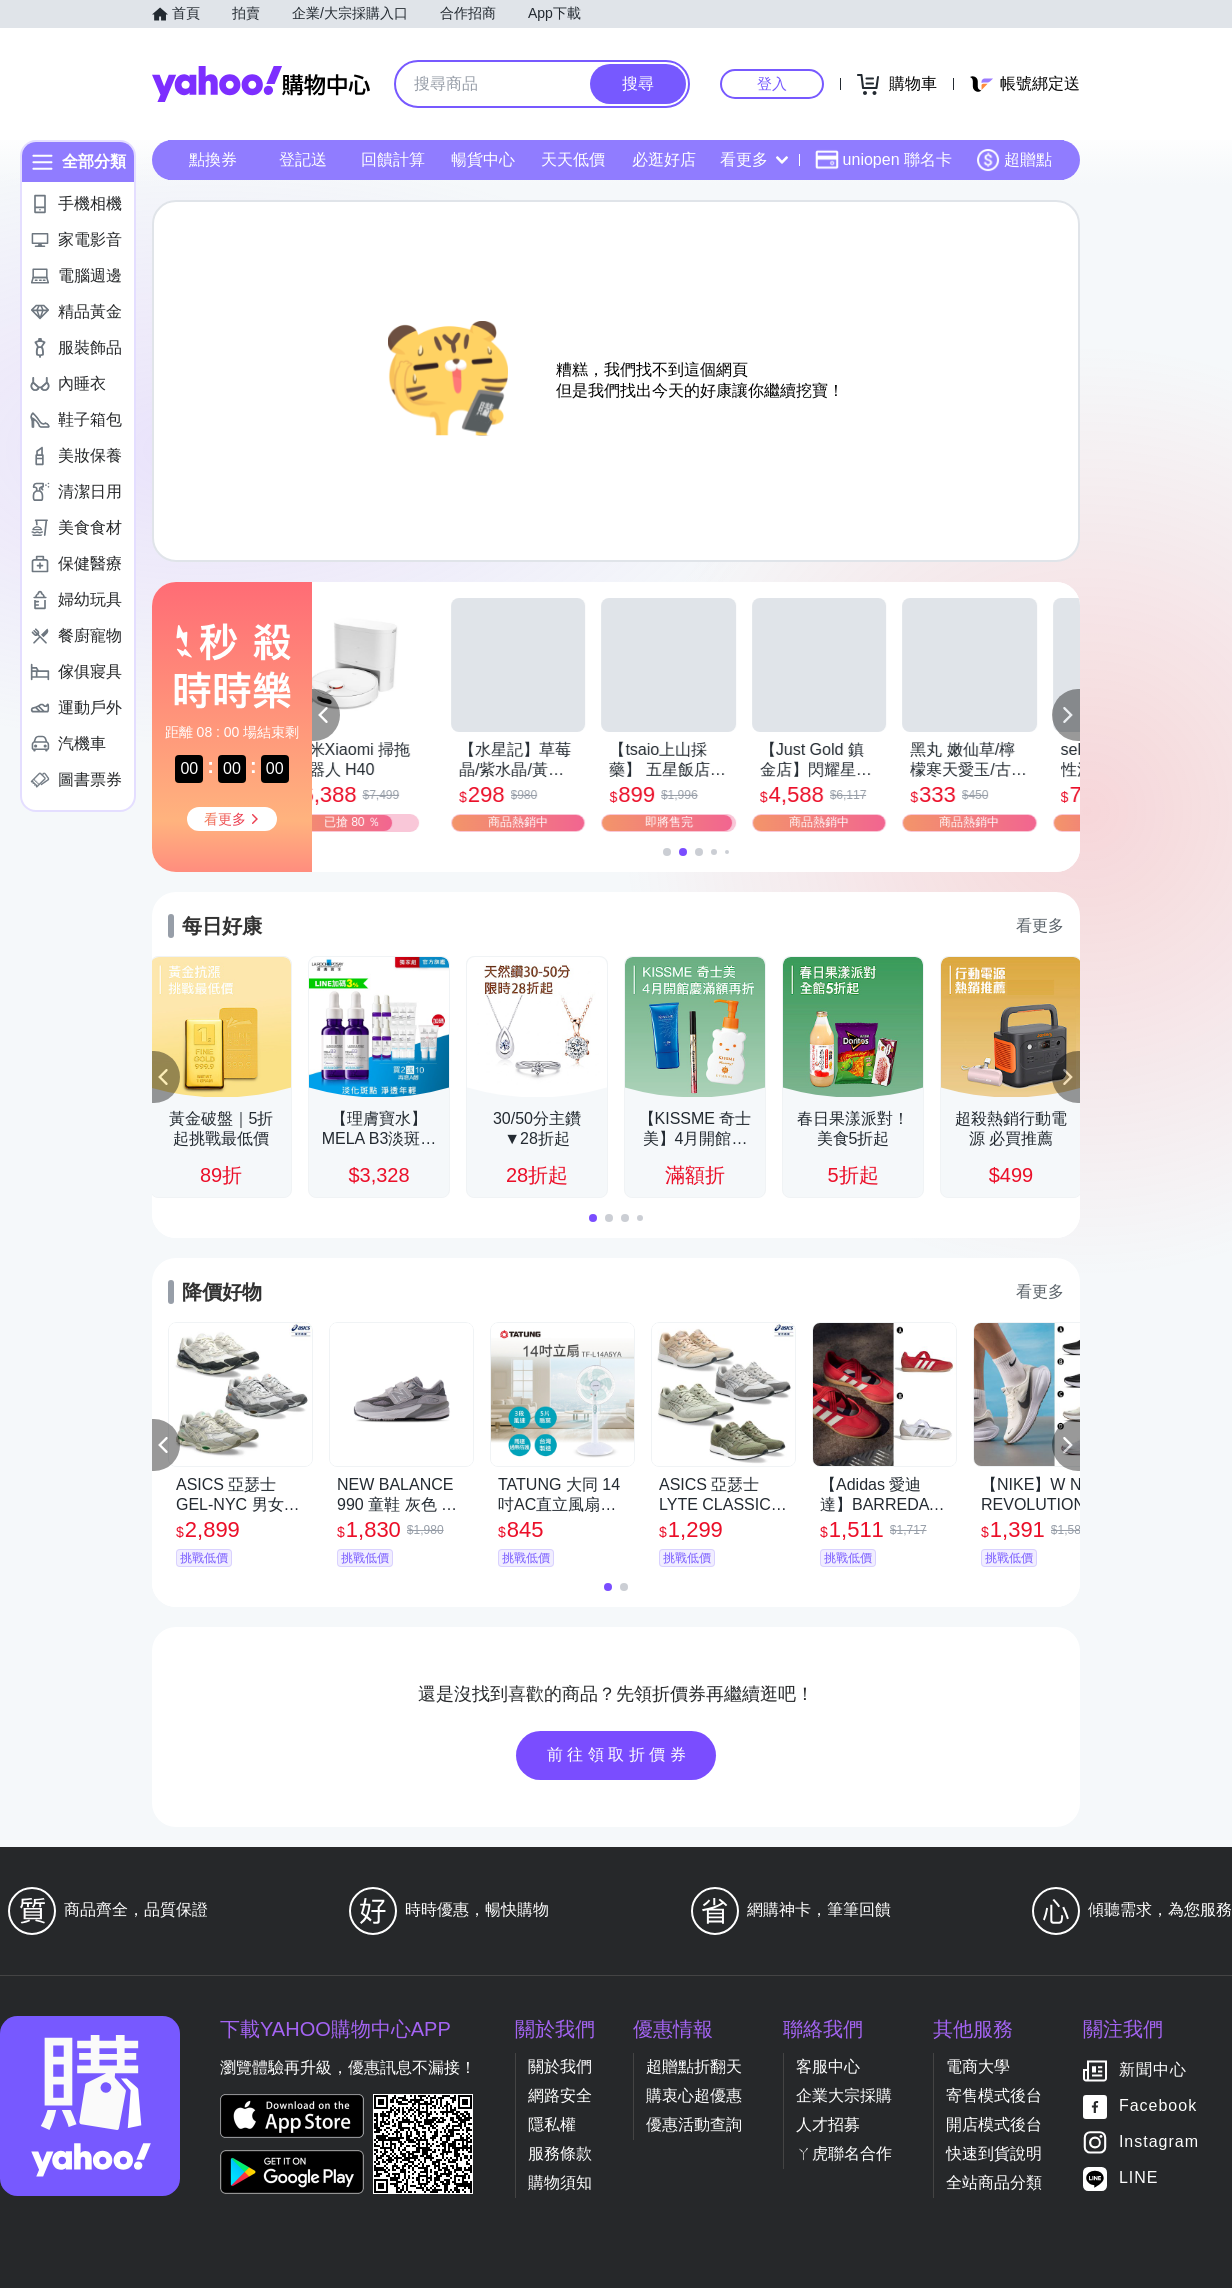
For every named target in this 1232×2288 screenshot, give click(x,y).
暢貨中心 (483, 159)
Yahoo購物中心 (261, 84)
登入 (772, 83)
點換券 (213, 159)
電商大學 (978, 2066)
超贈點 (1014, 160)
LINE (1139, 2178)
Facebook (1158, 2106)
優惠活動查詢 (694, 2124)
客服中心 (828, 2066)
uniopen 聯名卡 (883, 160)
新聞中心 (1153, 2070)
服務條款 (560, 2153)
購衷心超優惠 (694, 2095)
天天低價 (573, 159)
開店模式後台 (994, 2124)
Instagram (1159, 2142)
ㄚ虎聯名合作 (844, 2153)
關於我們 (560, 2066)
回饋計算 (393, 159)
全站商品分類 (994, 2182)
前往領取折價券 (619, 1754)
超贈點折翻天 (694, 2066)
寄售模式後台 (994, 2095)
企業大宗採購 (844, 2095)
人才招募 (828, 2124)
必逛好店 (664, 159)
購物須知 (560, 2182)
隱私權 (552, 2124)
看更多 (754, 159)
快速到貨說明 (994, 2153)
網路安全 (560, 2095)
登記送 (303, 159)
